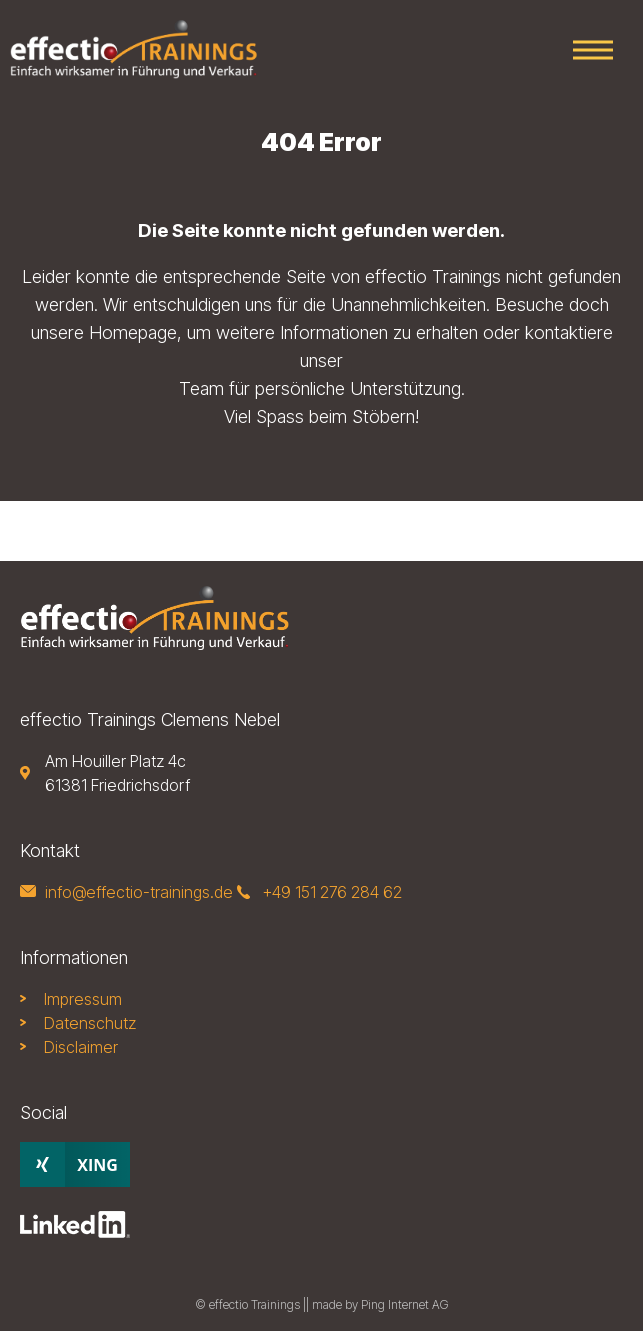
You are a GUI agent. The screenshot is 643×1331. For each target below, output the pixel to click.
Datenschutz (90, 1023)
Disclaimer (81, 1047)
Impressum (83, 999)
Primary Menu (593, 50)
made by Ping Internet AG (380, 1304)
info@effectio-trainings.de (139, 892)
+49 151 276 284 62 (332, 892)
